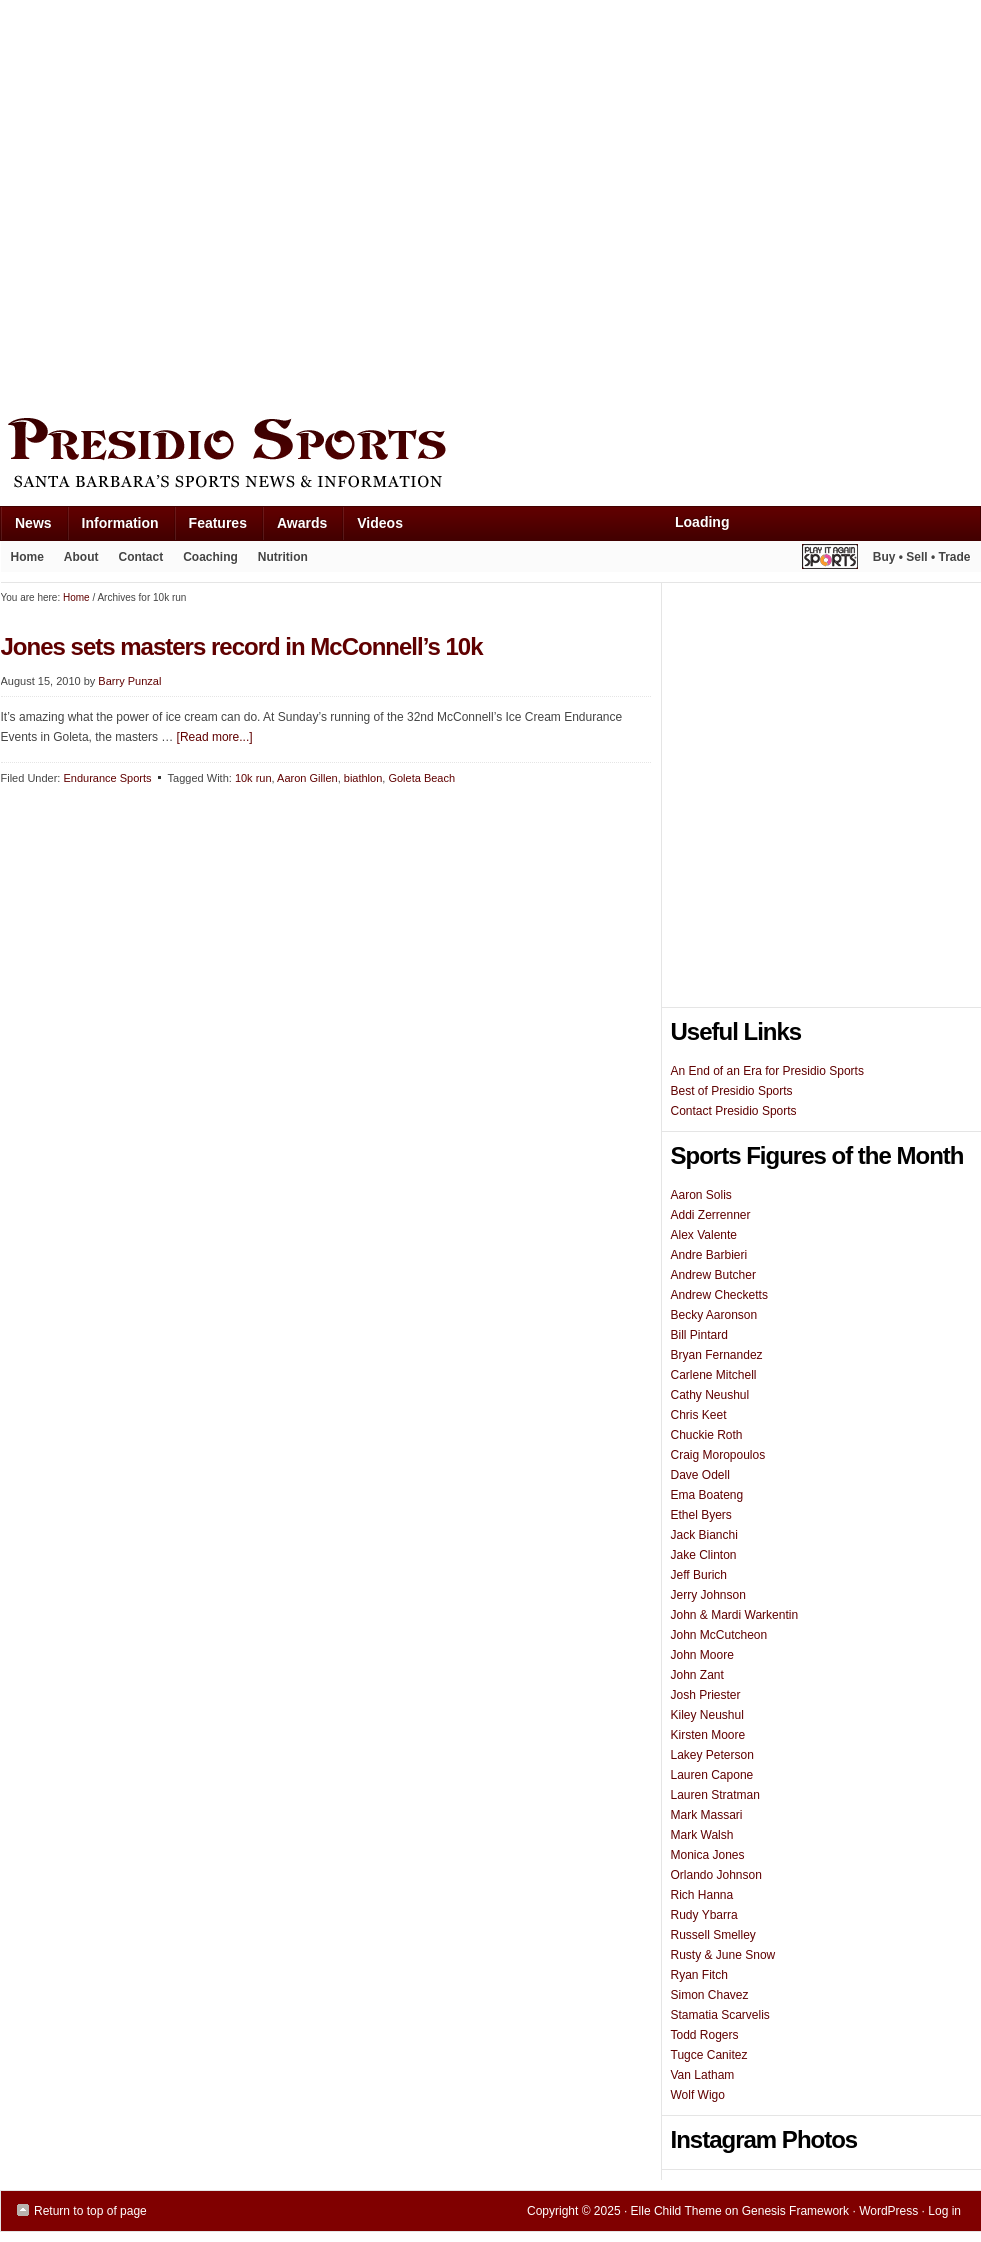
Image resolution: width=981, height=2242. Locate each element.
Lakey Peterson (712, 1755)
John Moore (702, 1655)
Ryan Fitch (699, 1975)
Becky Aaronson (714, 1315)
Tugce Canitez (709, 2055)
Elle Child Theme (676, 2211)
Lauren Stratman (715, 1795)
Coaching (210, 557)
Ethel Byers (701, 1515)
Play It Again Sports (830, 559)
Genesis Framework (795, 2211)
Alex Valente (704, 1235)
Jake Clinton (704, 1555)
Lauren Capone (712, 1775)
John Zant (697, 1675)
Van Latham (703, 2075)
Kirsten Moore (708, 1735)
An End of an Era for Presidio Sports (767, 1071)
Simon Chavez (710, 1995)
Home (27, 557)
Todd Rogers (705, 2035)
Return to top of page (90, 2211)
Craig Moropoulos (718, 1455)
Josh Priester (706, 1695)
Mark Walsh (702, 1835)
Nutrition (283, 557)
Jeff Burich (699, 1575)
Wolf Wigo (698, 2095)
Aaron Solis (701, 1195)
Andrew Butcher (713, 1275)
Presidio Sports (491, 456)
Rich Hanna (702, 1895)
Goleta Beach (421, 778)
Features (210, 527)
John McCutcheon (719, 1635)
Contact (141, 557)
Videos (380, 523)
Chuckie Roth (707, 1435)
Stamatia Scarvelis (720, 2015)
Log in (944, 2211)
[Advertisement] (203, 204)
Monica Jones (708, 1855)
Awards (294, 527)
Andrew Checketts (719, 1295)
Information (113, 527)
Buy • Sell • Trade (922, 557)
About (76, 561)
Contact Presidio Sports (734, 1111)
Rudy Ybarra (704, 1915)
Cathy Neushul (710, 1395)
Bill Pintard (699, 1335)
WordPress (888, 2211)
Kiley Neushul (707, 1715)
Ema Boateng (707, 1495)
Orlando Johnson (716, 1875)
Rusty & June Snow (723, 1955)
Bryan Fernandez (717, 1355)
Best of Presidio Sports (732, 1091)
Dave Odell (700, 1475)
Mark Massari (707, 1815)
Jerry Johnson (708, 1595)
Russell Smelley (713, 1935)
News (26, 527)
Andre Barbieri (709, 1255)
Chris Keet (699, 1415)
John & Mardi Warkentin (735, 1615)
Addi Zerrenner (711, 1215)
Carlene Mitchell (714, 1375)
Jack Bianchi (704, 1535)
